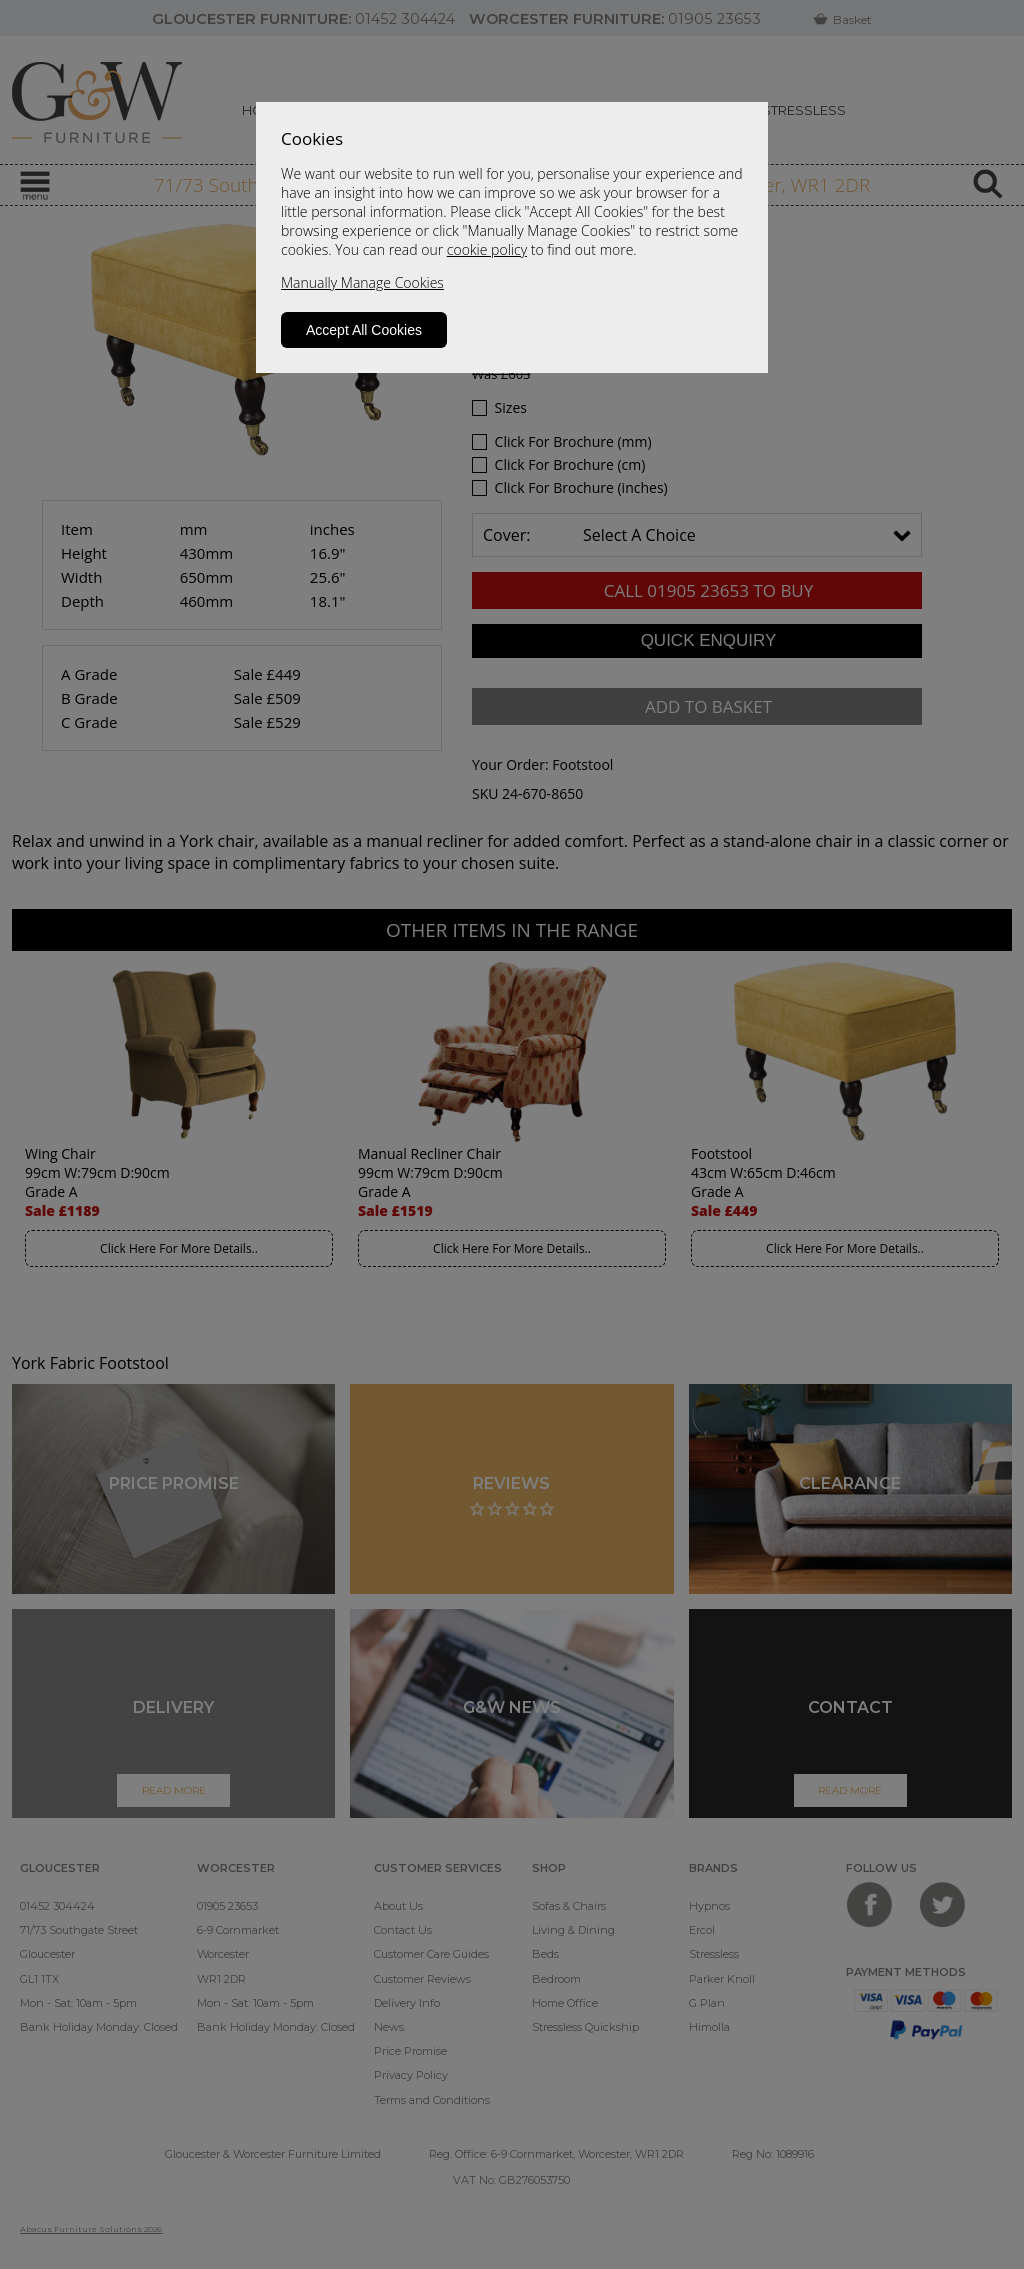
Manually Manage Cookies (362, 282)
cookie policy (487, 249)
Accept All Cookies (364, 330)
